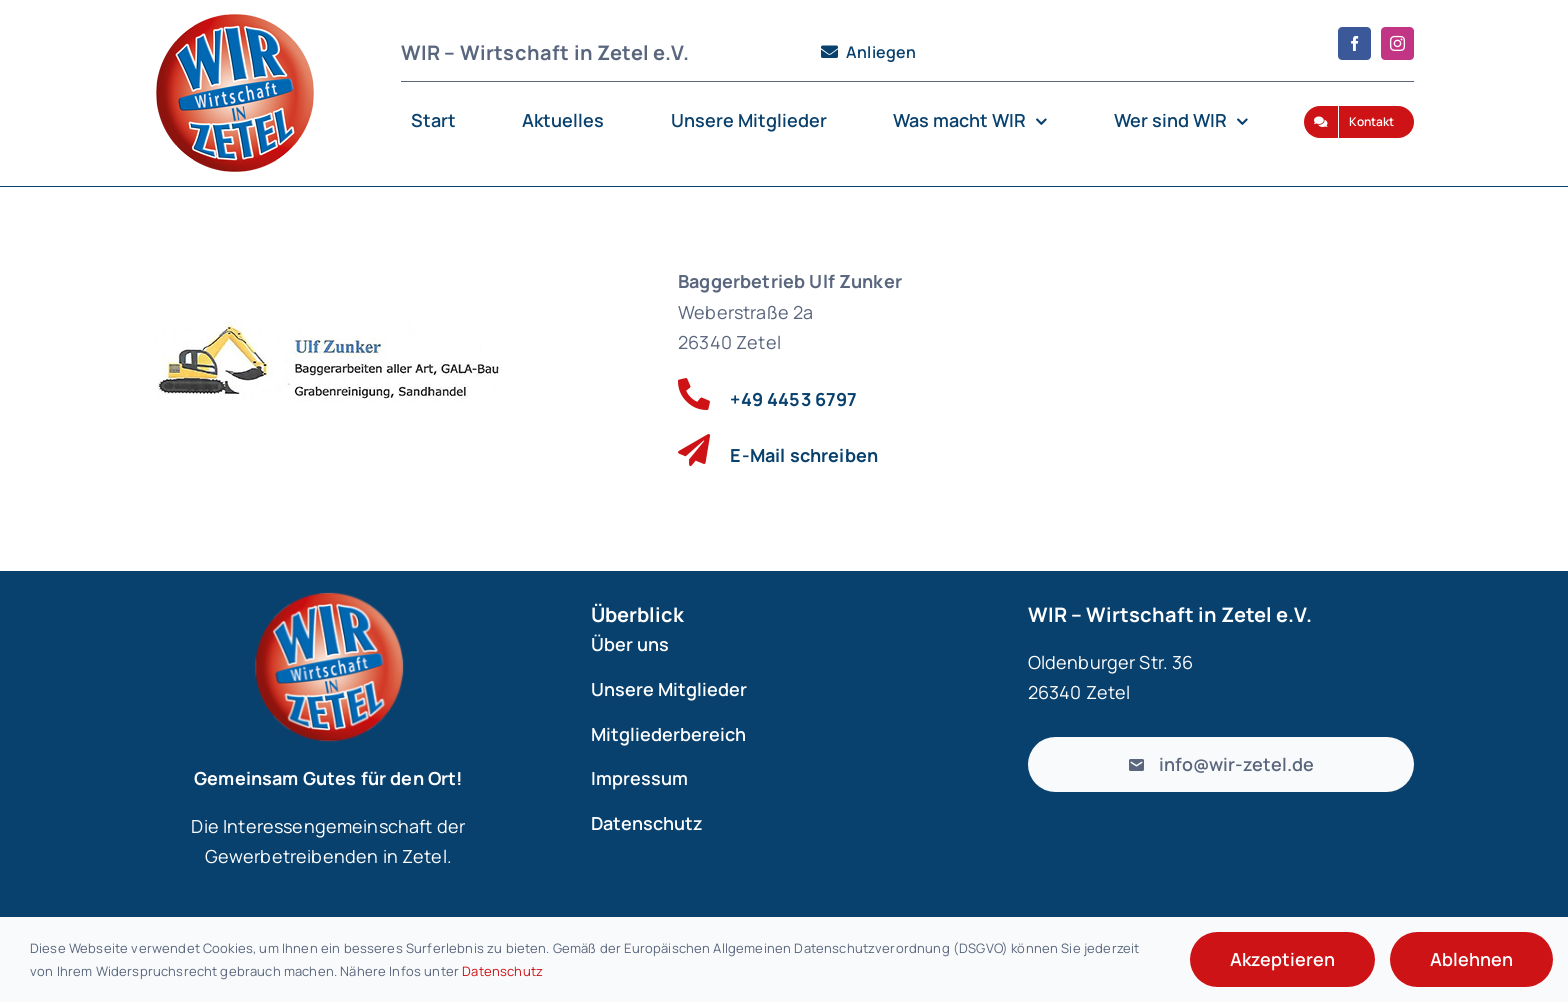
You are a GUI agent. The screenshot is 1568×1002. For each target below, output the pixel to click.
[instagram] (1397, 43)
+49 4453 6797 (793, 399)
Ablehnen (1471, 959)
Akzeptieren (1282, 959)
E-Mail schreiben (804, 455)
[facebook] (1354, 43)
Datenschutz (502, 971)
